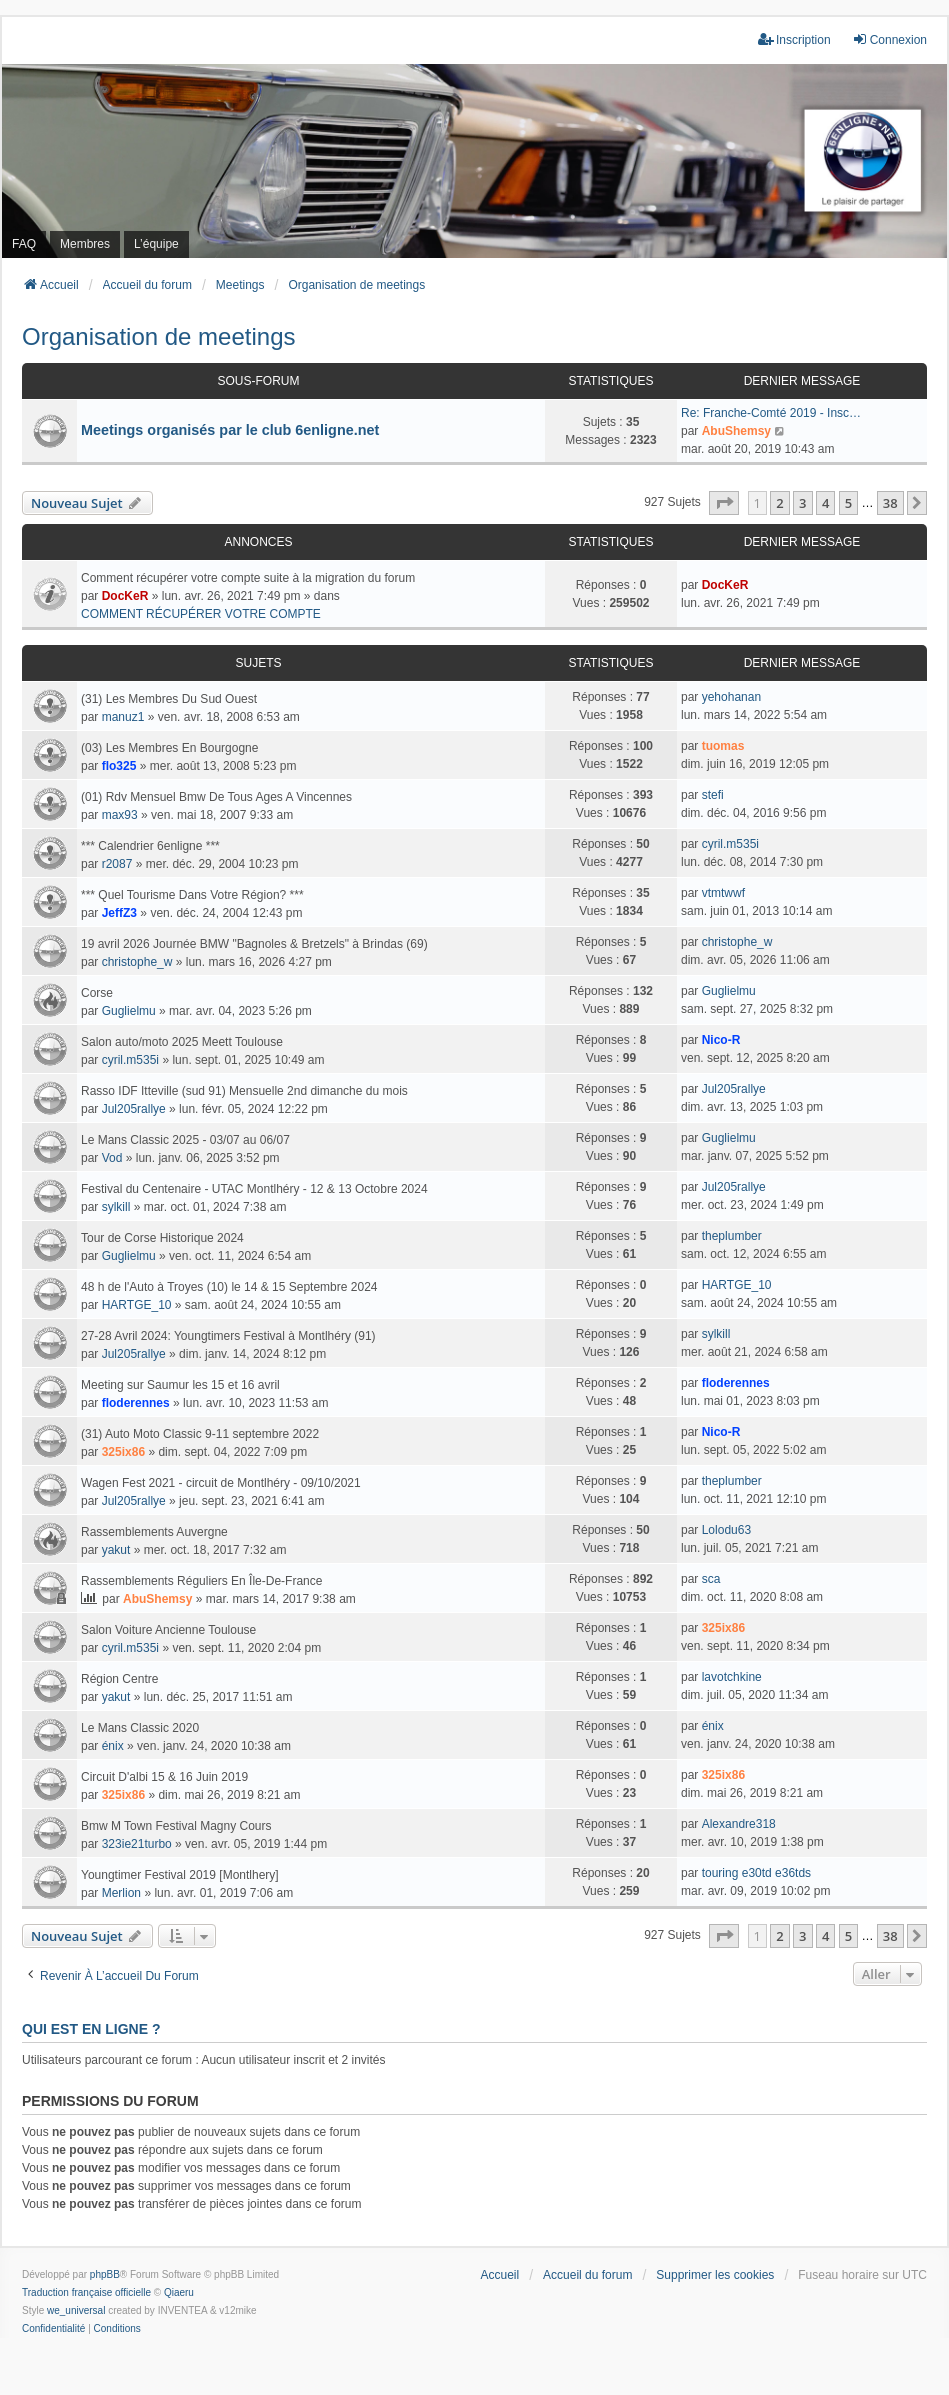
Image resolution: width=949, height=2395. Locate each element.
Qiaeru (179, 2292)
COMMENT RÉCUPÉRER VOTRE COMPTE (201, 614)
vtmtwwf (723, 893)
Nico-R (721, 1040)
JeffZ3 (119, 913)
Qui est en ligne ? (91, 2029)
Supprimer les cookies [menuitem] (715, 2275)
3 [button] (802, 503)
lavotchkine (732, 1677)
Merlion (121, 1893)
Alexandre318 (739, 1824)
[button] (724, 503)
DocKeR (125, 596)
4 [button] (825, 503)
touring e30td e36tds (756, 1873)
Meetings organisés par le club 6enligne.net (230, 430)
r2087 (117, 864)
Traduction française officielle (86, 2292)
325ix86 (123, 1452)
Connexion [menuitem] (889, 39)
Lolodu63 (726, 1530)
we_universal (76, 2310)
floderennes (136, 1403)
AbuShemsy (736, 431)
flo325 (119, 766)
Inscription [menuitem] (794, 39)
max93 (120, 815)
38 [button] (890, 503)
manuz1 (123, 717)
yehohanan (731, 697)
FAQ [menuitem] (24, 244)
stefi (713, 795)
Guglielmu (129, 1011)
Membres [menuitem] (85, 244)
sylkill (116, 1207)
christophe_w (137, 962)
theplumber (732, 1236)
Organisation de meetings (159, 336)
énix (113, 1746)
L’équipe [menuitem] (156, 244)
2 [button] (779, 503)
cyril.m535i (730, 844)
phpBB (105, 2274)
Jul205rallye (134, 1109)
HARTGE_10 (137, 1305)
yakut (116, 1550)
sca (711, 1579)
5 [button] (848, 503)
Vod (112, 1158)
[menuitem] (53, 2329)
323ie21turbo (137, 1844)
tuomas (723, 746)
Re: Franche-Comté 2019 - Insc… (771, 413)
